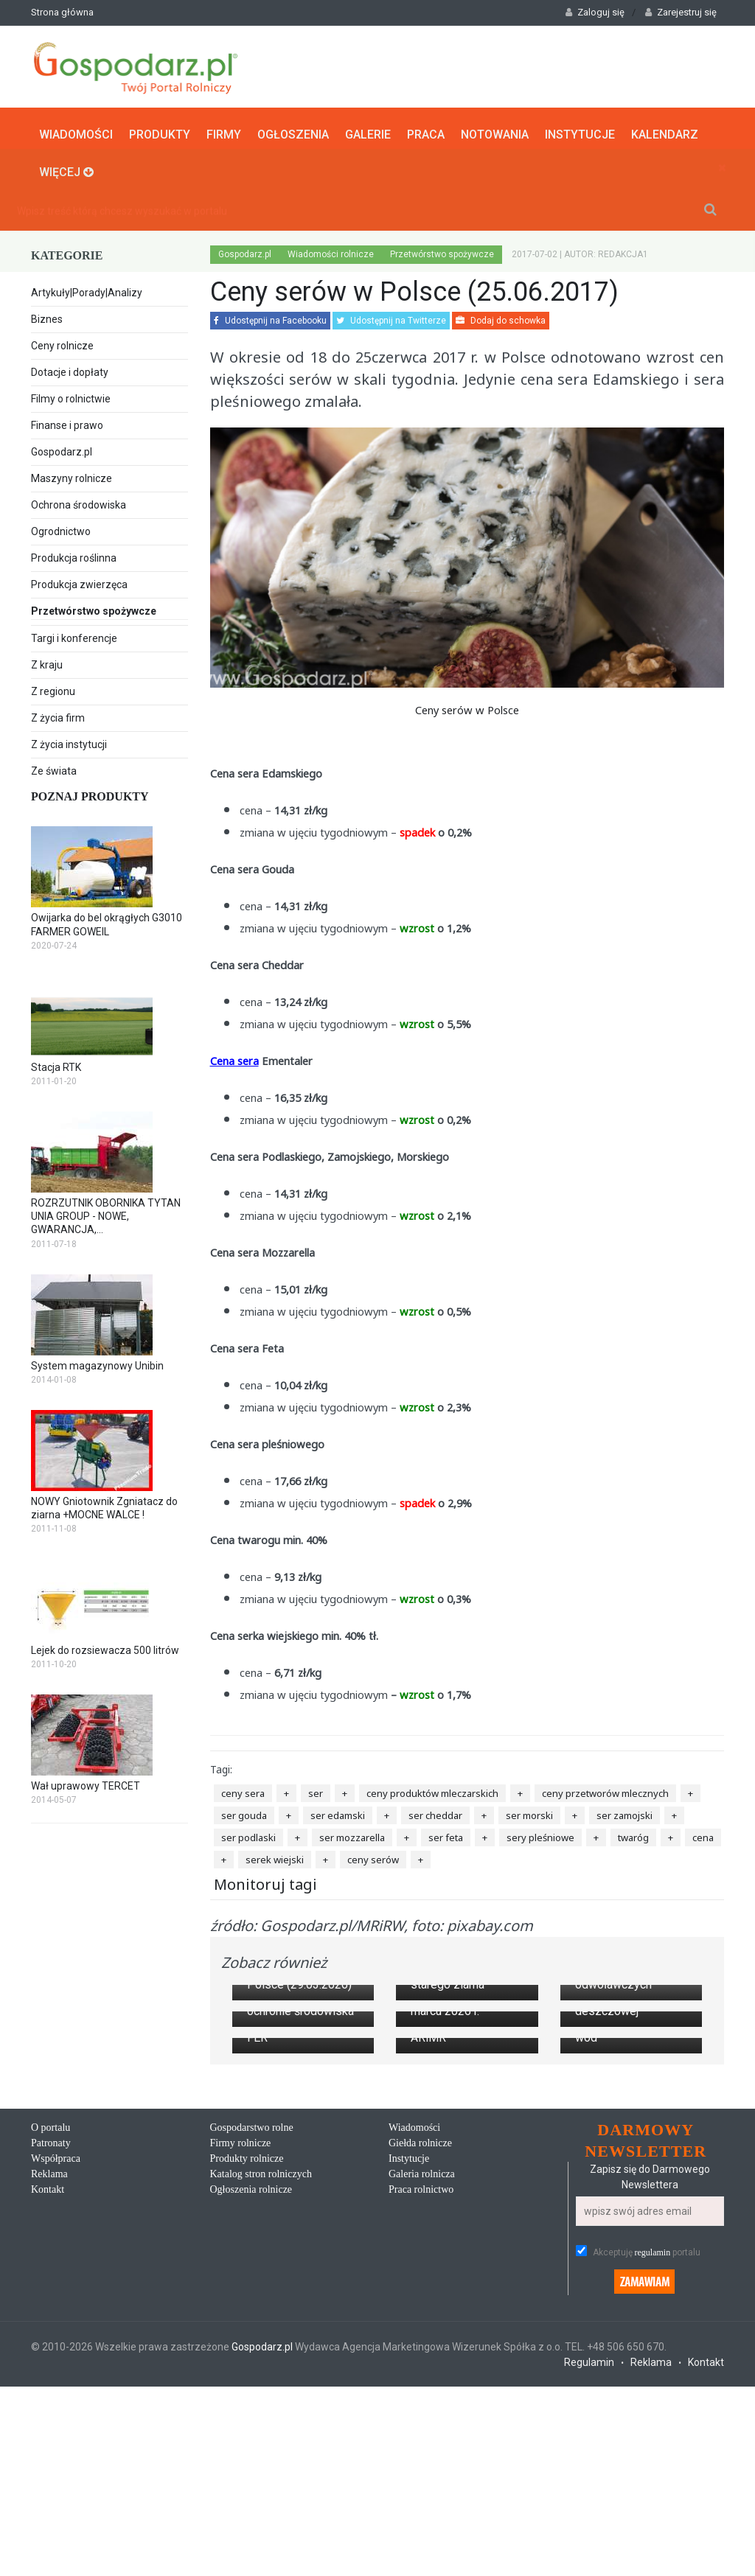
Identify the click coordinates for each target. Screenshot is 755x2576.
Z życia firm (58, 715)
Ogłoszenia (293, 130)
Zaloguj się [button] (595, 12)
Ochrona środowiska (78, 502)
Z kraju (47, 662)
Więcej (66, 167)
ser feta (445, 1833)
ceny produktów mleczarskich (432, 1789)
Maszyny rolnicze (71, 475)
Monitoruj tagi (265, 1881)
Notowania (495, 130)
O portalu (50, 2328)
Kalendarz (664, 130)
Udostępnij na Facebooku (270, 318)
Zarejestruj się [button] (681, 12)
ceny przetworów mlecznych (605, 1789)
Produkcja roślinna (73, 555)
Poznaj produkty (90, 793)
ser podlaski (248, 1833)
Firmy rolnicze (240, 2343)
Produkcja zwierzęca (79, 581)
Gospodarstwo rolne (251, 2328)
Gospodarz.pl (61, 449)
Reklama (49, 2374)
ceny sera (243, 1789)
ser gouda (244, 1811)
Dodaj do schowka (501, 318)
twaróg (633, 1833)
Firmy (223, 130)
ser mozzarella (352, 1833)
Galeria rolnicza (422, 2374)
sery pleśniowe (540, 1833)
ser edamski (337, 1811)
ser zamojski (624, 1811)
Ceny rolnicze (62, 343)
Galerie (368, 130)
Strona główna (62, 12)
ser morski (529, 1811)
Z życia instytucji (69, 741)
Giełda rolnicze (420, 2343)
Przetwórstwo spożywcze (109, 609)
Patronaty (51, 2343)
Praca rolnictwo (421, 2389)
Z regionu (53, 688)
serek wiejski (275, 1856)
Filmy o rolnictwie (71, 396)
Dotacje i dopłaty (69, 369)
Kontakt (47, 2389)
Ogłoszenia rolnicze (251, 2389)
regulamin (653, 2453)
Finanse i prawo (67, 422)
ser (315, 1789)
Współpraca (55, 2358)
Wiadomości (76, 130)
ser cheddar (435, 1811)
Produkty (159, 130)
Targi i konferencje (74, 635)
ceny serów (373, 1856)
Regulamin (589, 2563)
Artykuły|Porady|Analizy (86, 290)
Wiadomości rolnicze (331, 251)
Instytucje (580, 130)
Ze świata (54, 768)
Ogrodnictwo (61, 528)
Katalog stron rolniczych (261, 2374)
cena (703, 1833)
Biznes (47, 316)
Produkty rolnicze (247, 2358)
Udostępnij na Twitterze (391, 318)
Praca (426, 130)
